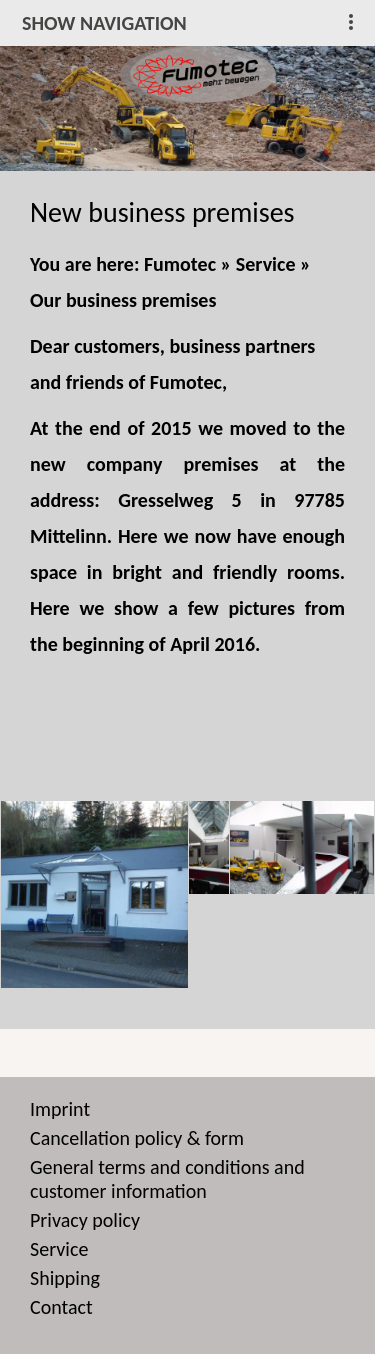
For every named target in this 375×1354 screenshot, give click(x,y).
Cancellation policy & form (137, 1138)
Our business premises (123, 300)
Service (266, 264)
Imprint (60, 1109)
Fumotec (180, 264)
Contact (61, 1307)
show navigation (104, 23)
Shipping (65, 1278)
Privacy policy (85, 1220)
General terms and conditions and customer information (167, 1179)
